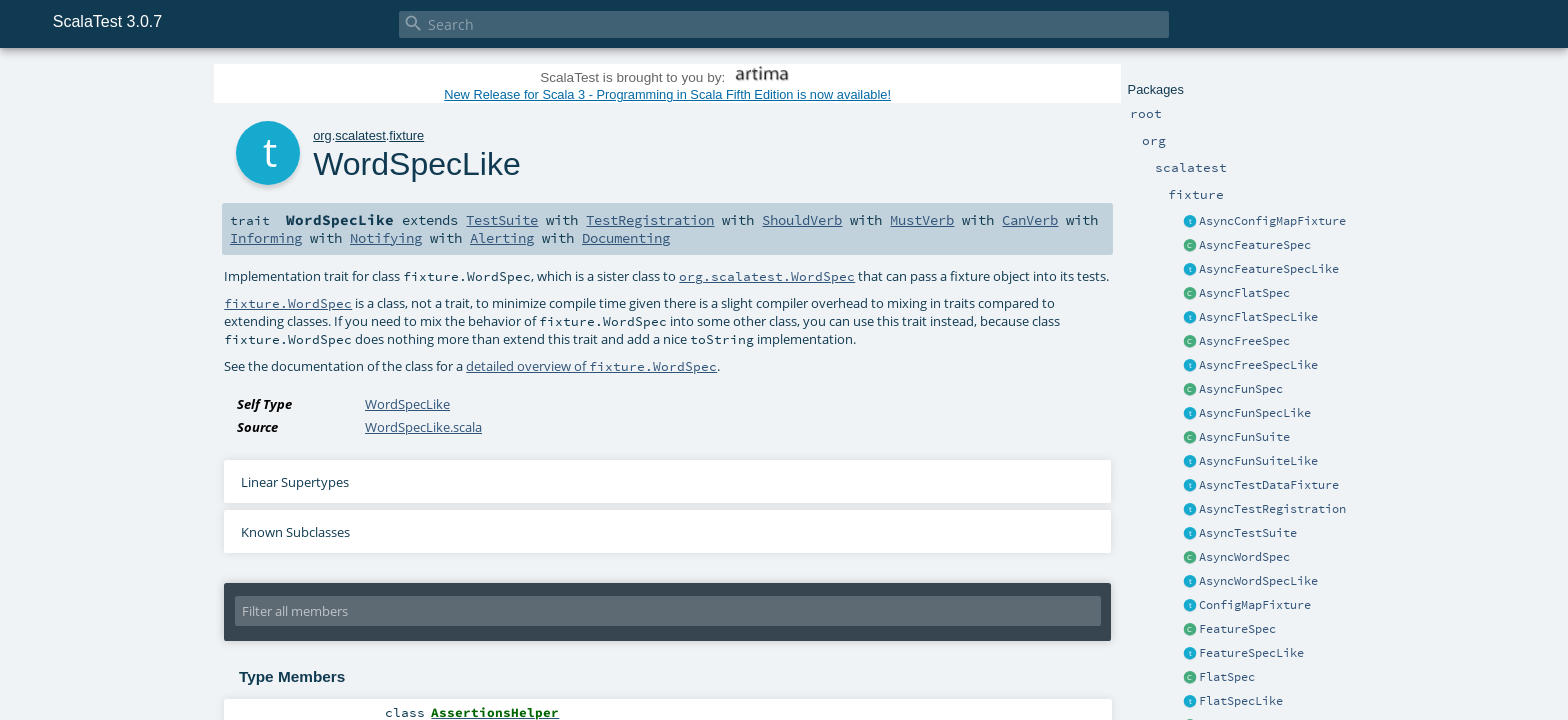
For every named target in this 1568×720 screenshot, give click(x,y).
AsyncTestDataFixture (1269, 485)
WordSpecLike (407, 404)
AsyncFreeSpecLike (1258, 365)
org (322, 135)
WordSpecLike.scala (423, 427)
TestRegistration (650, 220)
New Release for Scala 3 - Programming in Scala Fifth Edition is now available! (667, 94)
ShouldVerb (802, 220)
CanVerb (1030, 220)
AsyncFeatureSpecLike (1269, 269)
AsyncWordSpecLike (1258, 581)
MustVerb (922, 220)
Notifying (386, 238)
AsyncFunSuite (1244, 437)
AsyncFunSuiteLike (1258, 461)
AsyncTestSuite (1248, 533)
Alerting (502, 238)
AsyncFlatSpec (1244, 293)
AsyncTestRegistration (1272, 509)
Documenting (626, 238)
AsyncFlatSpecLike (1258, 317)
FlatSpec (1227, 677)
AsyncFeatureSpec (1255, 245)
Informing (266, 238)
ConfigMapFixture (1255, 605)
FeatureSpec (1237, 629)
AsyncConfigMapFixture (1272, 221)
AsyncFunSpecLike (1255, 413)
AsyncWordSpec (1244, 557)
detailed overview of (591, 366)
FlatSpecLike (1241, 701)
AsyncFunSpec (1241, 389)
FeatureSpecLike (1251, 653)
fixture (406, 135)
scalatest (360, 135)
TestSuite (502, 220)
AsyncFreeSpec (1244, 341)
